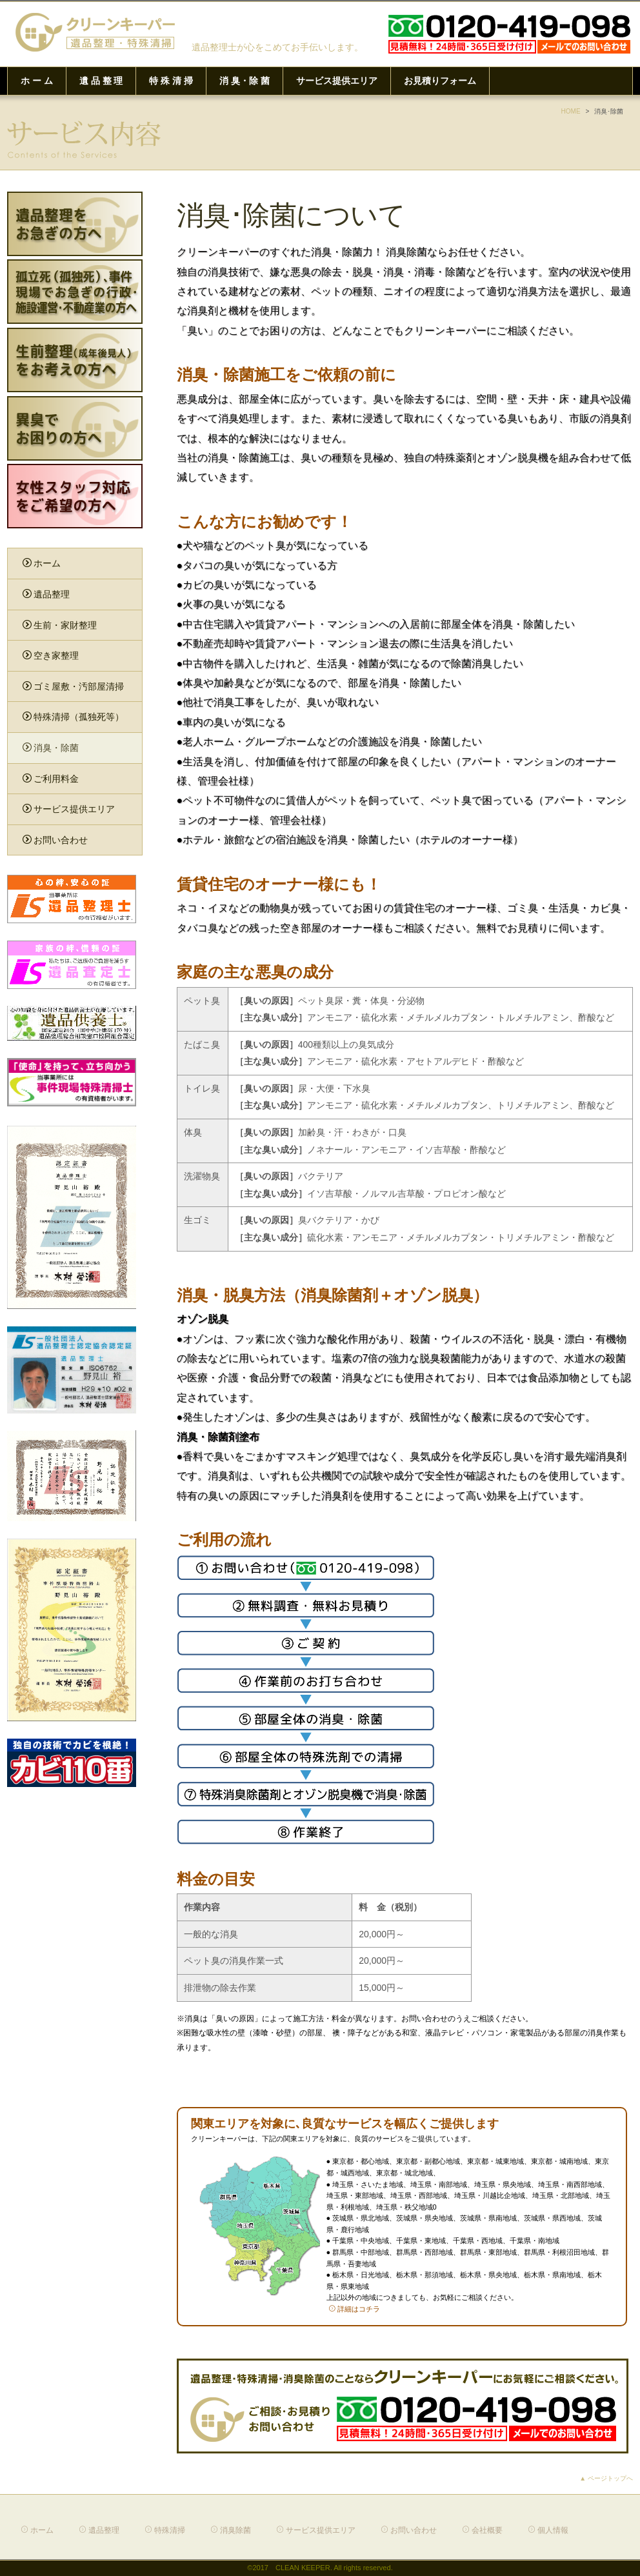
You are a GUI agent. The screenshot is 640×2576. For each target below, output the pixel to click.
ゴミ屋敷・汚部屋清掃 (73, 686)
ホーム (42, 563)
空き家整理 (51, 655)
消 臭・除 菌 (244, 80)
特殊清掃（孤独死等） (73, 717)
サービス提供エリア (336, 80)
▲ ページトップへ (606, 2478)
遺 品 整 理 (101, 80)
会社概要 (482, 2530)
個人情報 (548, 2530)
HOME (571, 111)
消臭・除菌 (51, 748)
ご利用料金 (51, 779)
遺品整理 (46, 594)
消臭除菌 (230, 2530)
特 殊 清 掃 (171, 80)
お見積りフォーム (440, 80)
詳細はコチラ (354, 2309)
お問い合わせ (55, 840)
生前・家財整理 (60, 625)
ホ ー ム (37, 80)
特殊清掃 (165, 2530)
